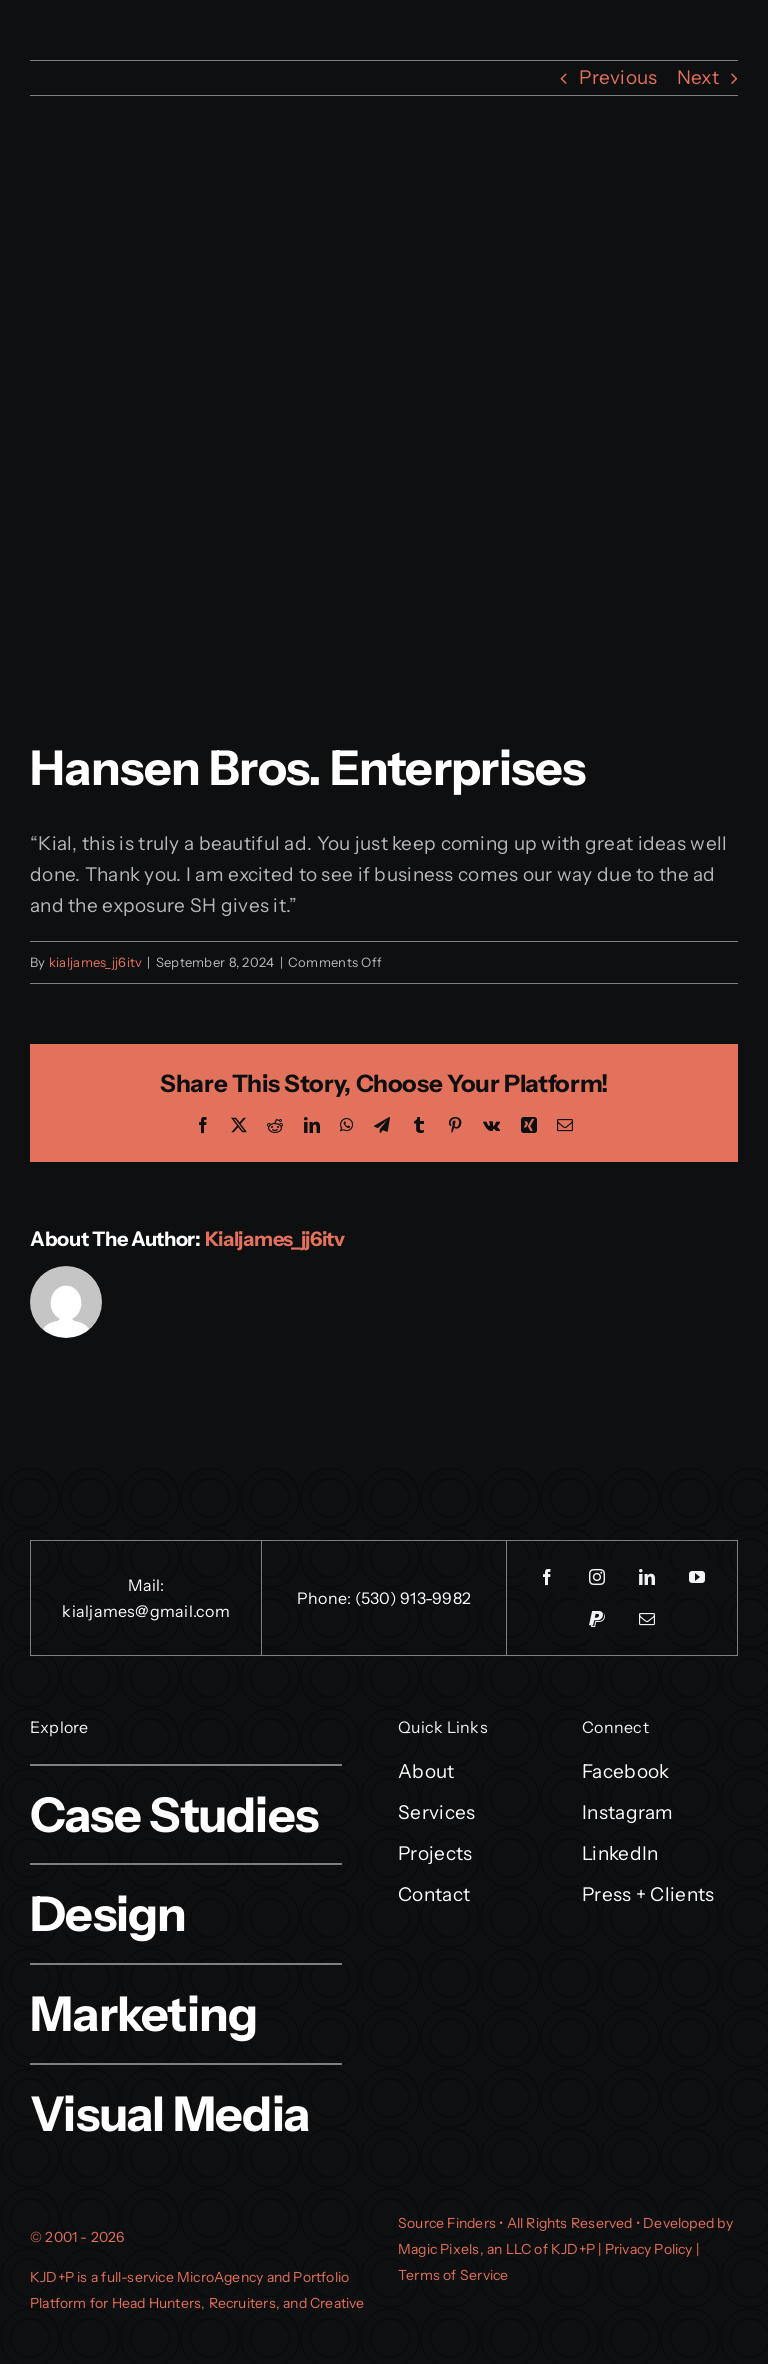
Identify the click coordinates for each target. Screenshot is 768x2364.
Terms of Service (453, 2275)
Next (698, 77)
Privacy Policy (649, 2249)
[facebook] (547, 1577)
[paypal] (597, 1619)
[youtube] (697, 1577)
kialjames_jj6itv (96, 962)
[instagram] (597, 1577)
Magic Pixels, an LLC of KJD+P (496, 2249)
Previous (618, 77)
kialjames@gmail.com (146, 1611)
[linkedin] (647, 1577)
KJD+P (52, 2277)
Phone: (326, 1598)
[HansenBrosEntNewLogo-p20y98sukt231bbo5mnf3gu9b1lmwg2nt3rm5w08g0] (384, 447)
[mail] (647, 1619)
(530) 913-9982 (413, 1598)
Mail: (146, 1585)
